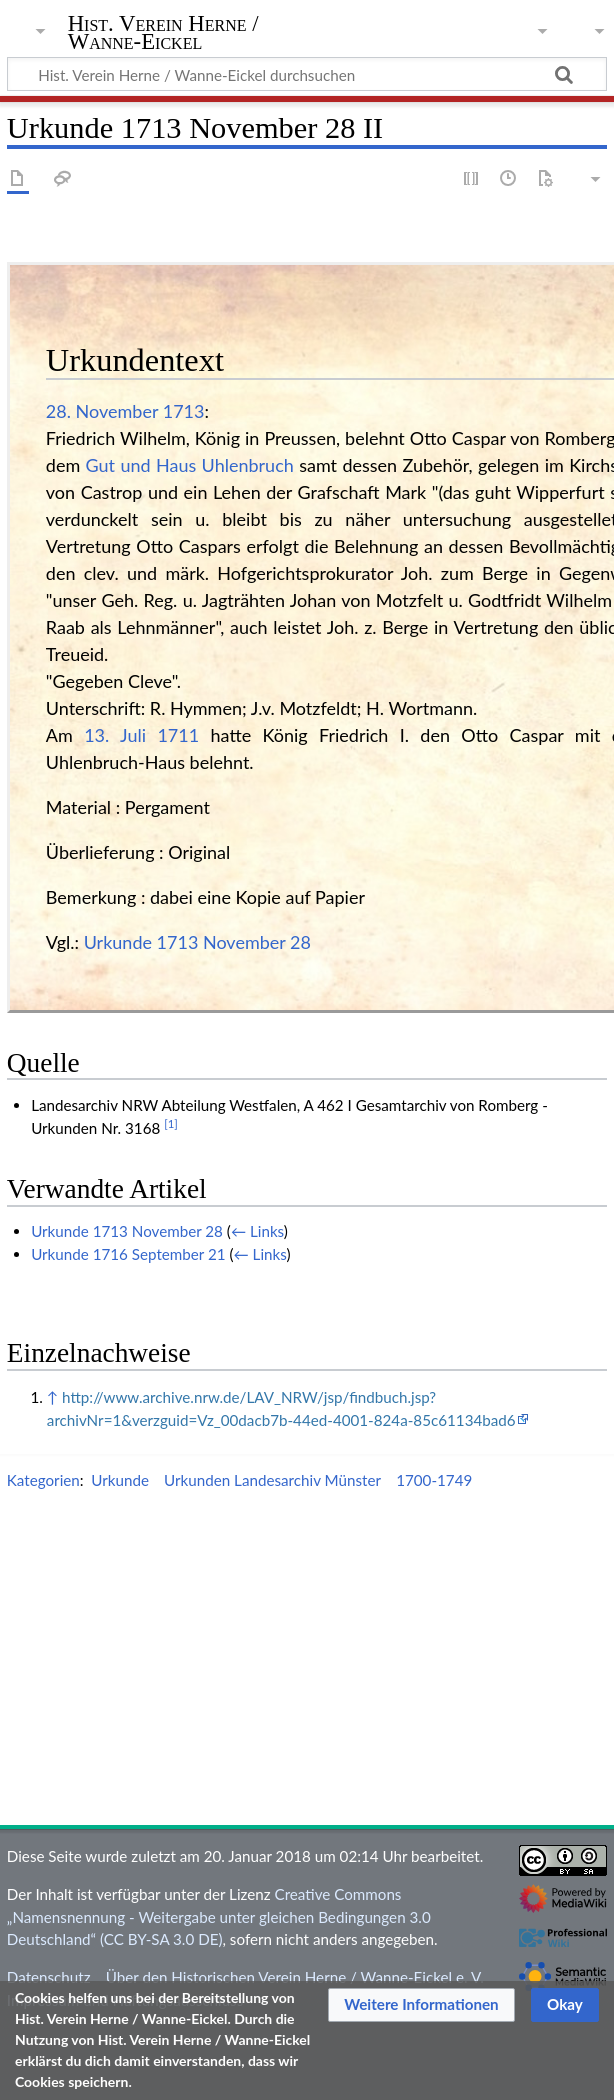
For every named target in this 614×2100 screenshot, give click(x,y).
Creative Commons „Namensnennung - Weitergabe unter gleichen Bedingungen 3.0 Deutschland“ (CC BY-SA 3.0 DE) (219, 1917)
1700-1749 (434, 1480)
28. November (102, 411)
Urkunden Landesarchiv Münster (272, 1480)
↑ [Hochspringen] (52, 1397)
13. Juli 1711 (141, 735)
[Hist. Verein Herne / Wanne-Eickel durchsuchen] (307, 74)
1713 (184, 411)
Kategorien (43, 1480)
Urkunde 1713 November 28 (197, 942)
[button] (421, 2005)
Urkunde (120, 1480)
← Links (257, 1231)
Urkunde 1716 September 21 (128, 1254)
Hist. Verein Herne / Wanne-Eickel (163, 33)
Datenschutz (49, 1977)
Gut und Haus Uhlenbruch (190, 465)
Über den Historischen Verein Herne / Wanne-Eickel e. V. (295, 1977)
